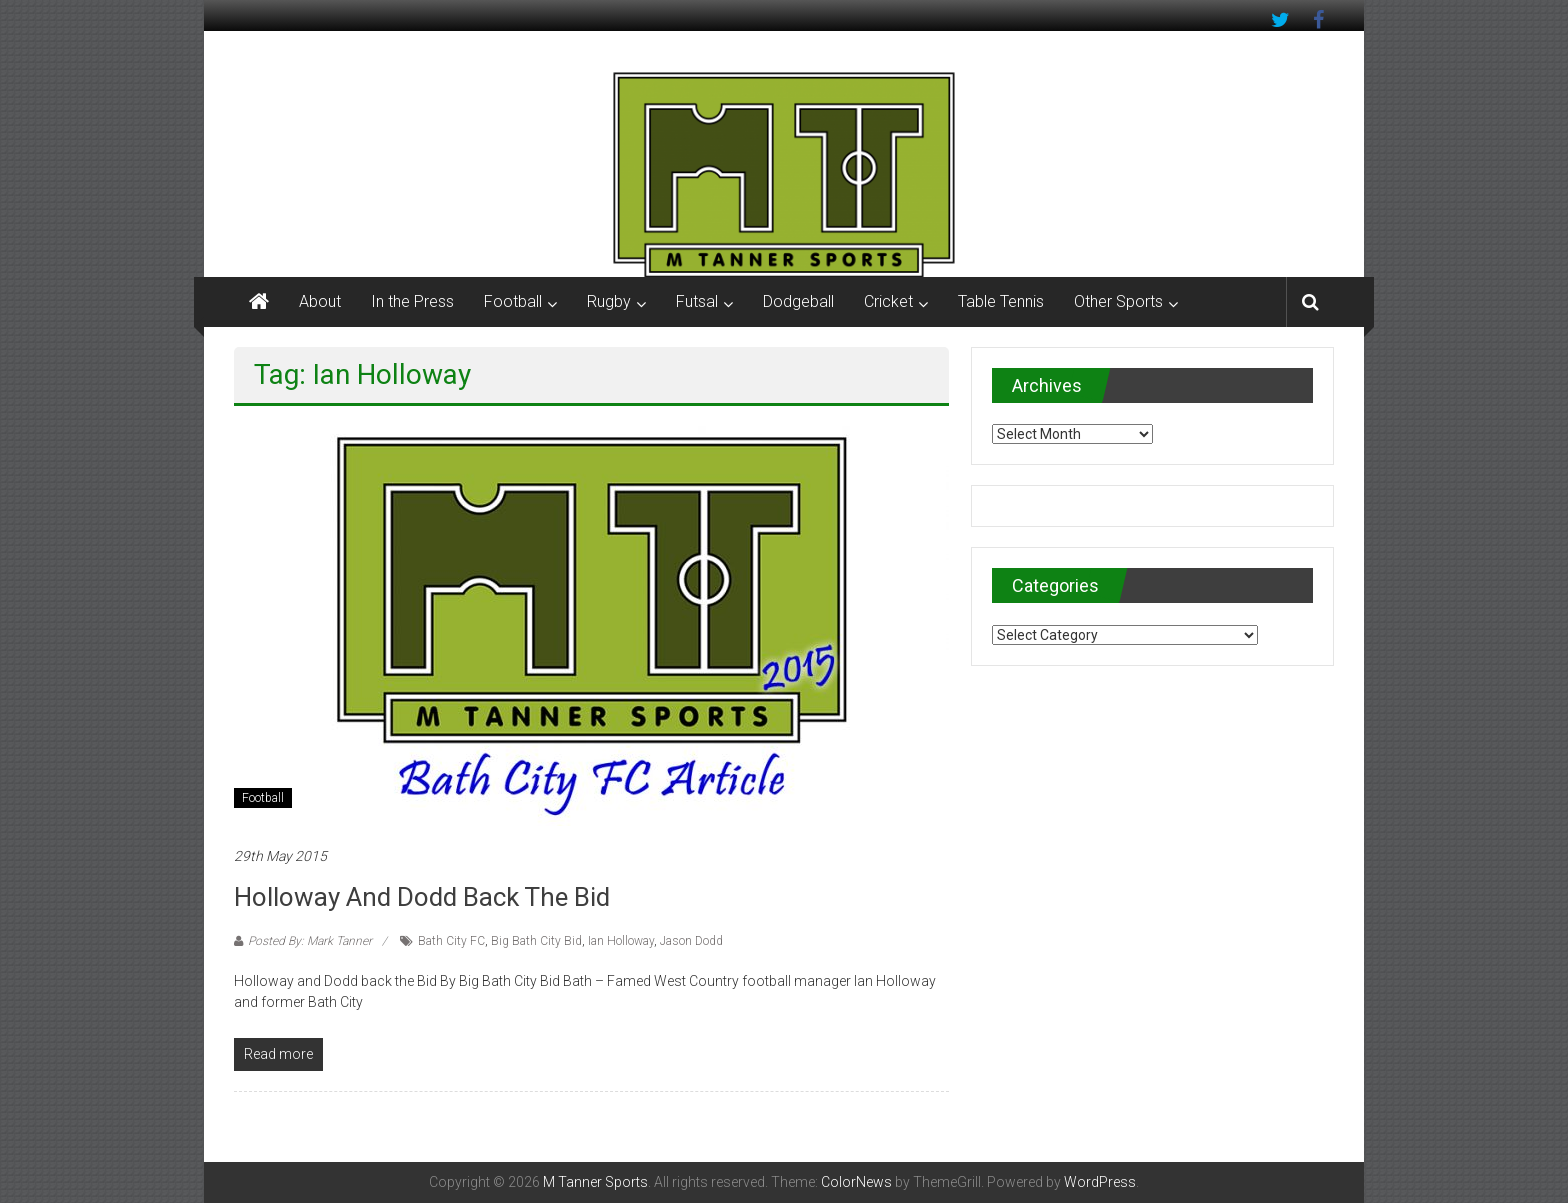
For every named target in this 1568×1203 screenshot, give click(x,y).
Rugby (609, 301)
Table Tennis (1001, 301)
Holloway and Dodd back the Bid (422, 897)
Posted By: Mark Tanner (310, 941)
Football (513, 301)
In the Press (412, 301)
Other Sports (1118, 301)
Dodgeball (798, 301)
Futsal (697, 301)
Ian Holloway (621, 941)
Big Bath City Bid (536, 941)
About (320, 301)
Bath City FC (451, 941)
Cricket (888, 301)
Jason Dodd (691, 941)
